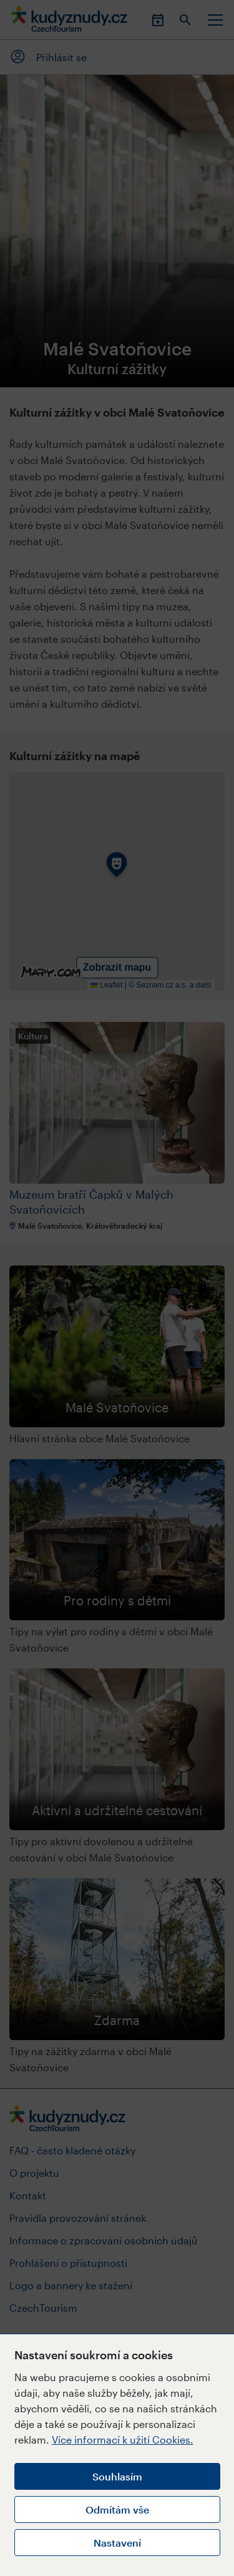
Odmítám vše (117, 2509)
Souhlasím (117, 2476)
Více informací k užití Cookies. (122, 2439)
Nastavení (117, 2543)
